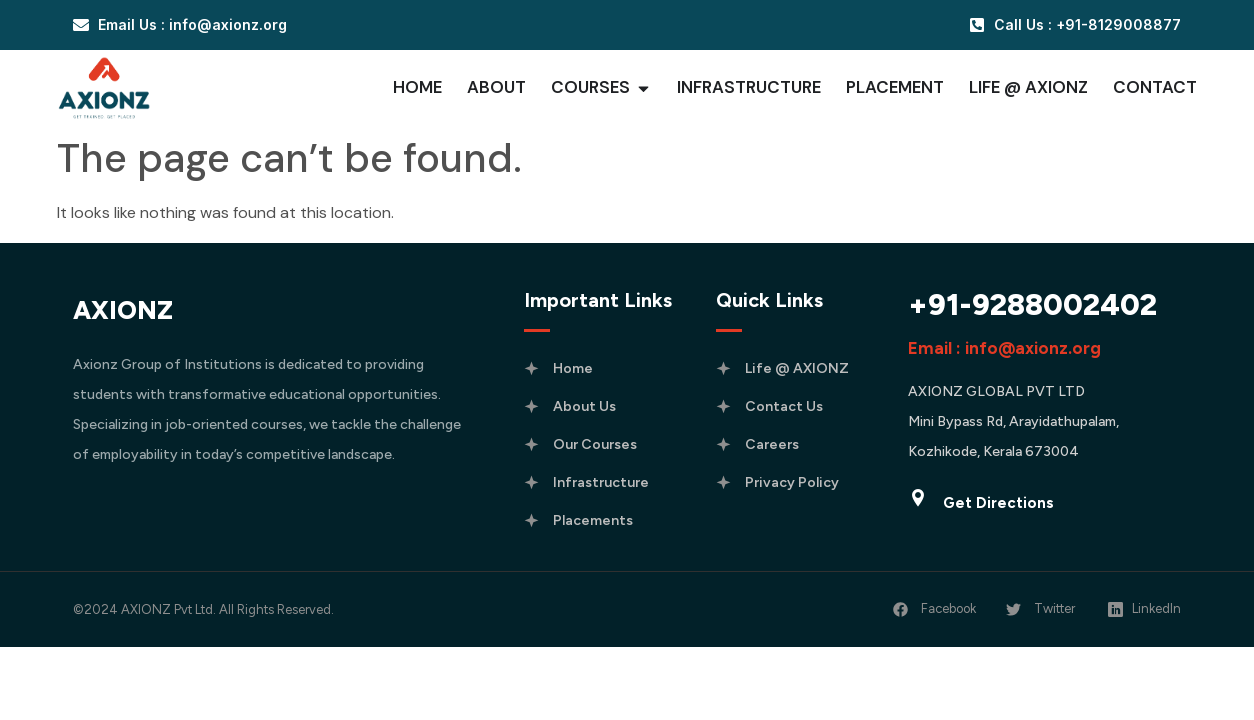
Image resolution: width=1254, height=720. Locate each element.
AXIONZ (123, 310)
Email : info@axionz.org (1004, 348)
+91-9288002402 (1032, 304)
